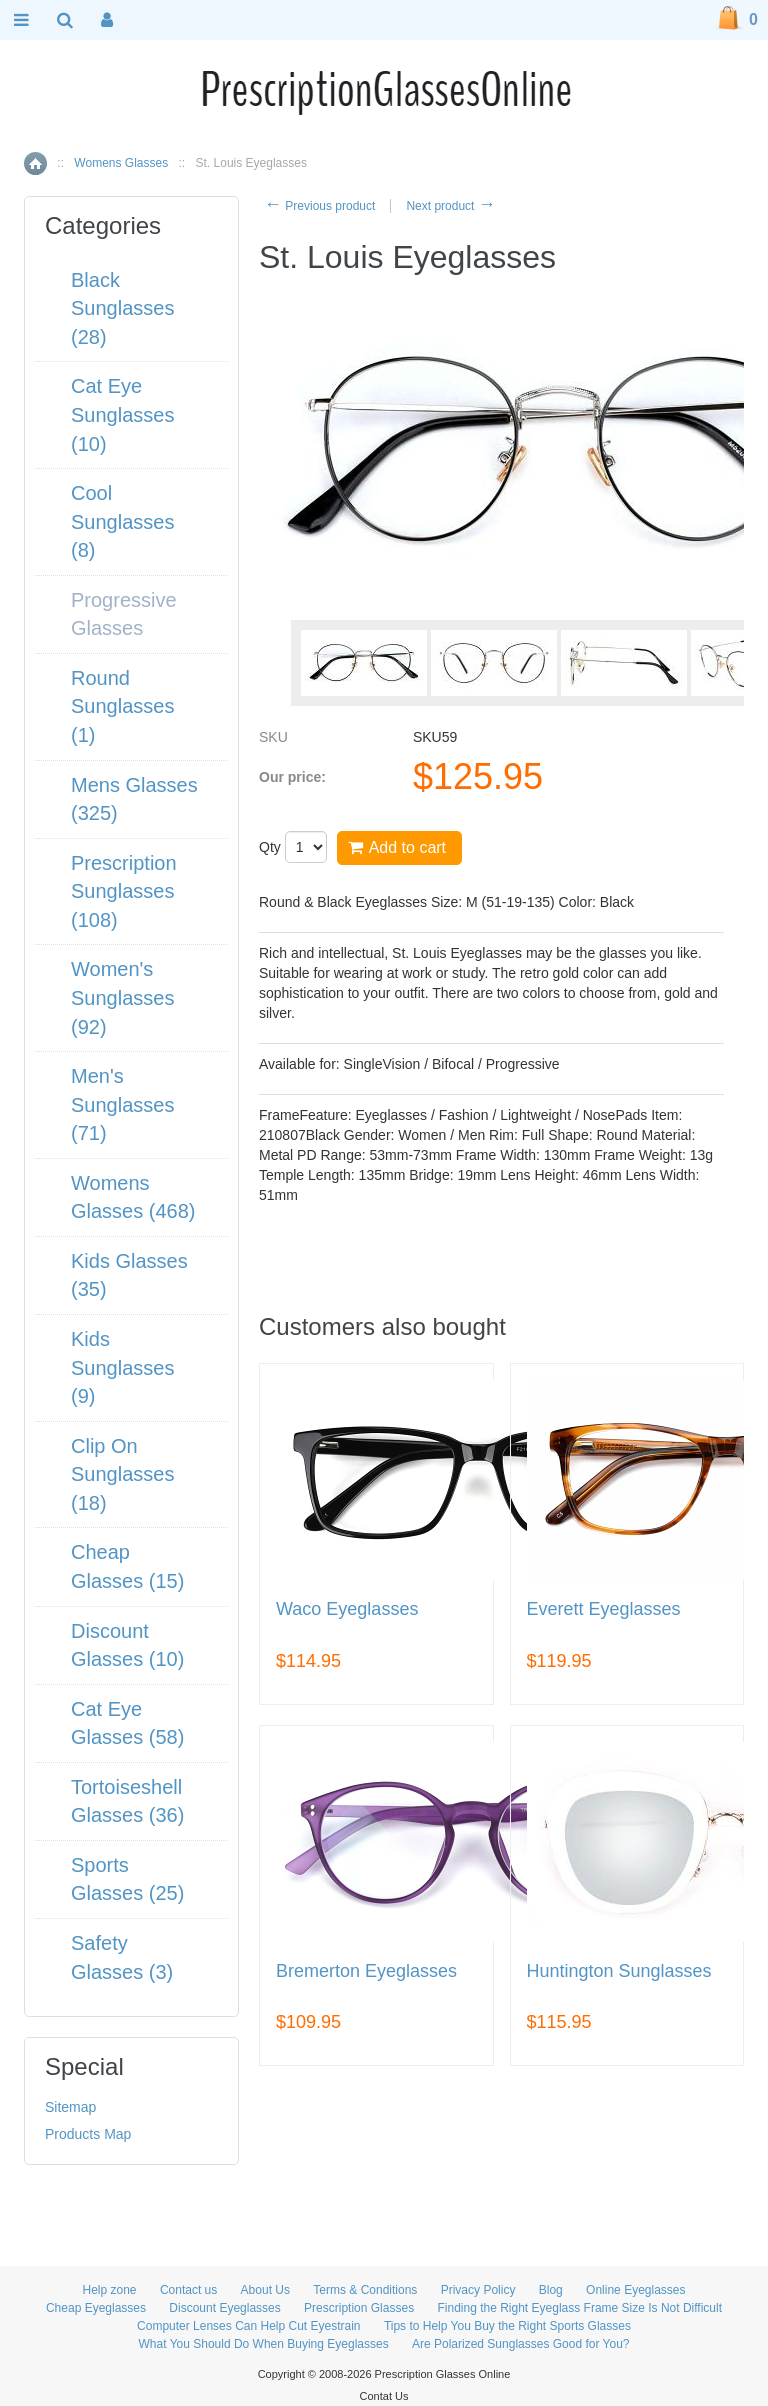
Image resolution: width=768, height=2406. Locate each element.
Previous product (319, 206)
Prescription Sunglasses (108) (124, 891)
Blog (551, 2290)
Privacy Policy (478, 2290)
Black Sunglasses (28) (122, 308)
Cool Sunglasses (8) (122, 521)
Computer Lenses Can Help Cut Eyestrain (248, 2326)
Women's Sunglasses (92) (122, 997)
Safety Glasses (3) (122, 1957)
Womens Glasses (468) (133, 1197)
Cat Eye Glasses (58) (127, 1723)
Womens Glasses (121, 163)
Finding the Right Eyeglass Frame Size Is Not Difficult (579, 2308)
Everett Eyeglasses (604, 1609)
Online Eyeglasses (635, 2290)
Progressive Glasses (124, 614)
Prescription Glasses (359, 2308)
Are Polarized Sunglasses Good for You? (520, 2344)
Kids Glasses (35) (129, 1275)
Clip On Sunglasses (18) (122, 1474)
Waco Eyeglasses (347, 1609)
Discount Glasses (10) (127, 1645)
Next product (450, 206)
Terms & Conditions (365, 2290)
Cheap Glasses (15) (127, 1566)
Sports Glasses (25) (127, 1879)
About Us (265, 2290)
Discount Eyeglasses (224, 2308)
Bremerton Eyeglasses (366, 1971)
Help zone (110, 2290)
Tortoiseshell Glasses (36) (127, 1801)
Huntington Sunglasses (619, 1971)
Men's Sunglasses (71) (122, 1104)
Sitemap (70, 2107)
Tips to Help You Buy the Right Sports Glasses (507, 2326)
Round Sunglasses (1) (122, 706)
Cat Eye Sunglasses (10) (122, 414)
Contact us (188, 2290)
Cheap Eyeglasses (96, 2308)
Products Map (88, 2134)
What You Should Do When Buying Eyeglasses (264, 2344)
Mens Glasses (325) (134, 799)
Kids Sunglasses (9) (122, 1367)
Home (35, 163)
